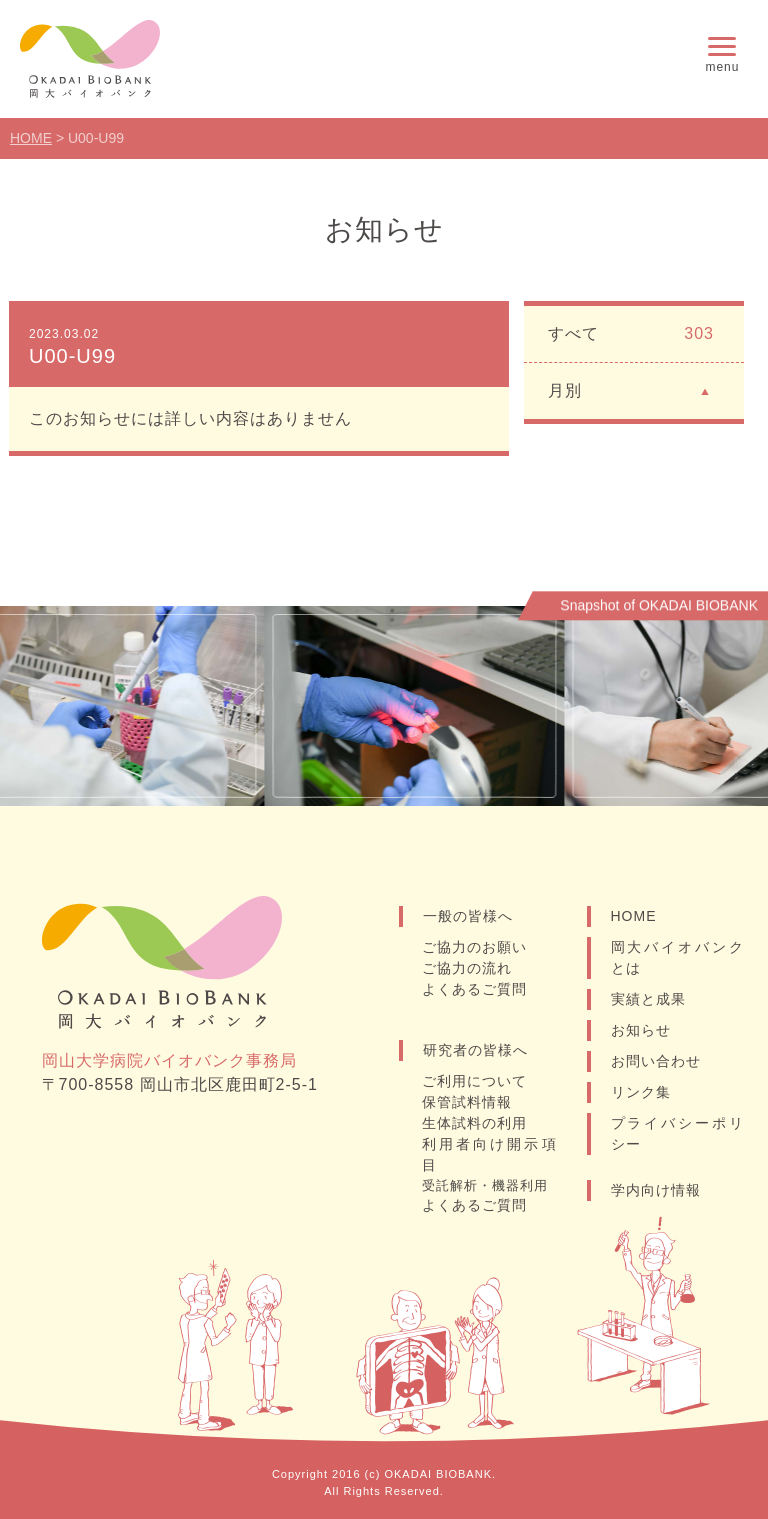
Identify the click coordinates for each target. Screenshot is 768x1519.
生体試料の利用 (474, 1123)
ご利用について (474, 1081)
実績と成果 (648, 999)
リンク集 (641, 1092)
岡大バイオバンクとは (678, 957)
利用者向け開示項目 (489, 1154)
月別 (631, 389)
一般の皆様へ (468, 916)
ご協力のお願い (474, 947)
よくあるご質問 (474, 989)
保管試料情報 (467, 1102)
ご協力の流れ (467, 968)
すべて (631, 334)
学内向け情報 (656, 1190)
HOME (634, 916)
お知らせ (641, 1030)
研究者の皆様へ (475, 1050)
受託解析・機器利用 (485, 1185)
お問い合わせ (656, 1061)
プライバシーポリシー (678, 1133)
